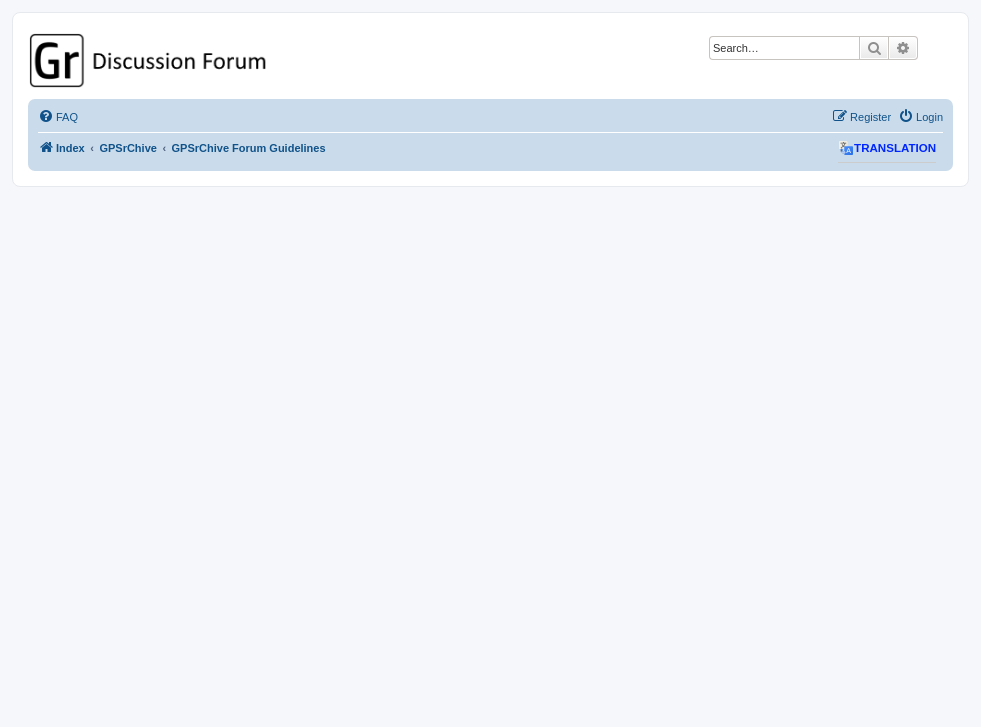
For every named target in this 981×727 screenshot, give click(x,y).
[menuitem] (58, 117)
